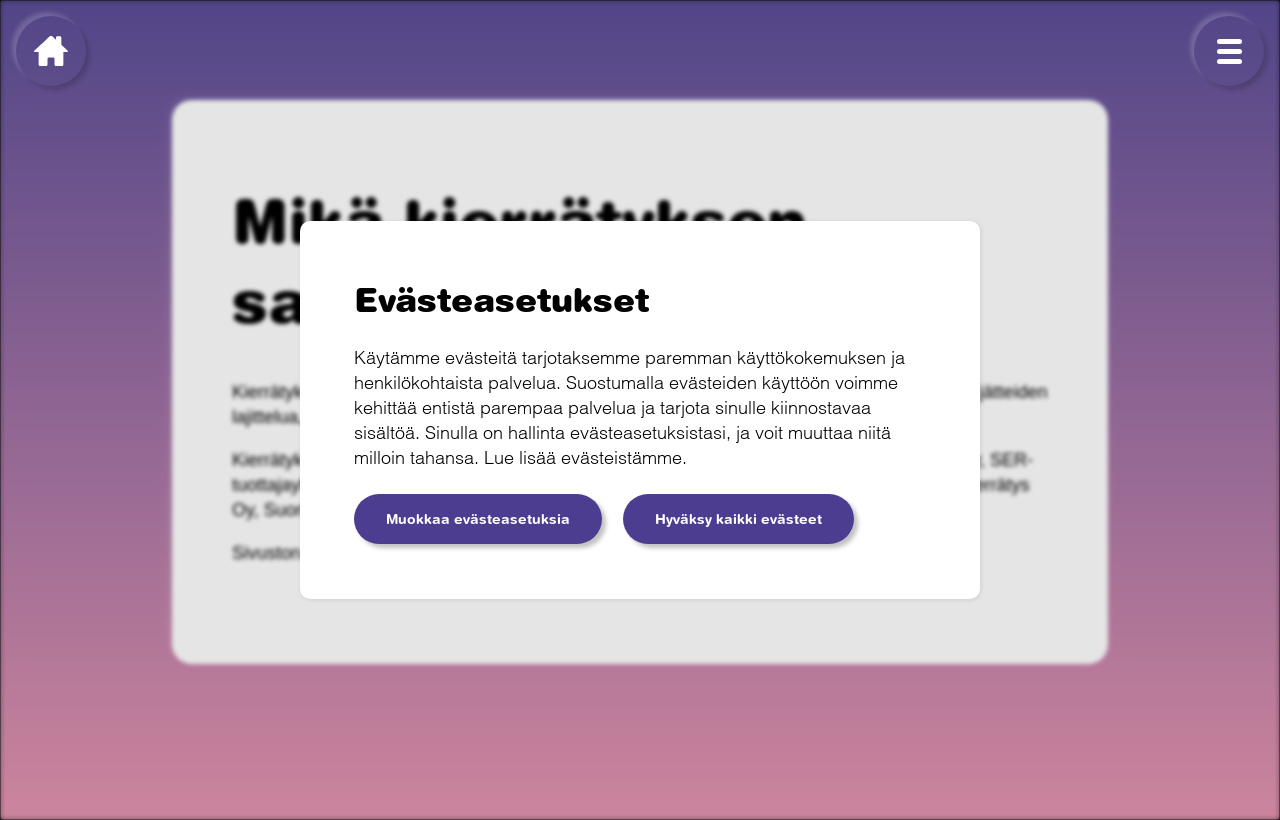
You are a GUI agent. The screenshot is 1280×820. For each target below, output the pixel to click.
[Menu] (1229, 51)
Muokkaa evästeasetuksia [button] (478, 519)
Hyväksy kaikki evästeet (738, 519)
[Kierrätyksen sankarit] (51, 51)
